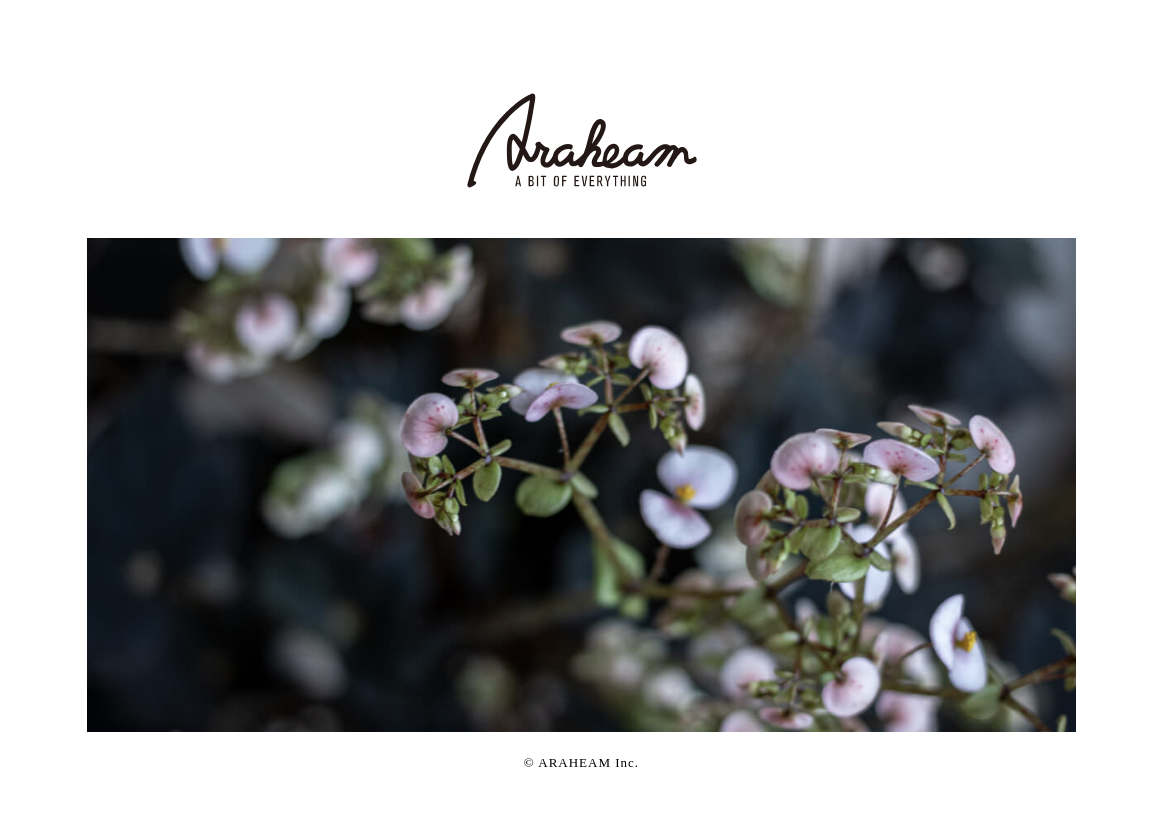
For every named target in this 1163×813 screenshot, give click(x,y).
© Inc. (581, 762)
